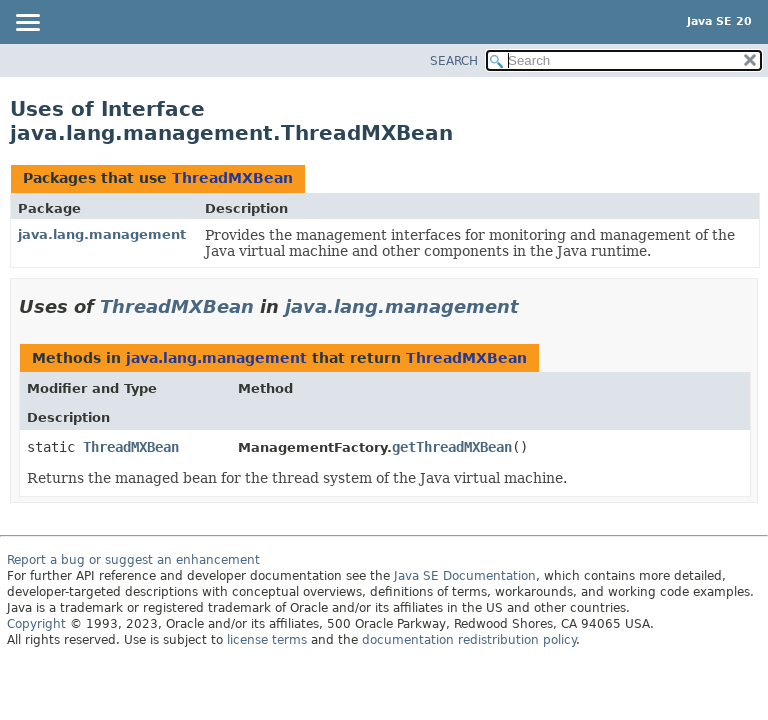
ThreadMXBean (232, 178)
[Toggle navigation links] (27, 24)
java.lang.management (102, 234)
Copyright (36, 624)
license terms (267, 640)
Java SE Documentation (465, 576)
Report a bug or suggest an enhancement (133, 560)
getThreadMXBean (452, 447)
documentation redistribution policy (469, 640)
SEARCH (454, 61)
